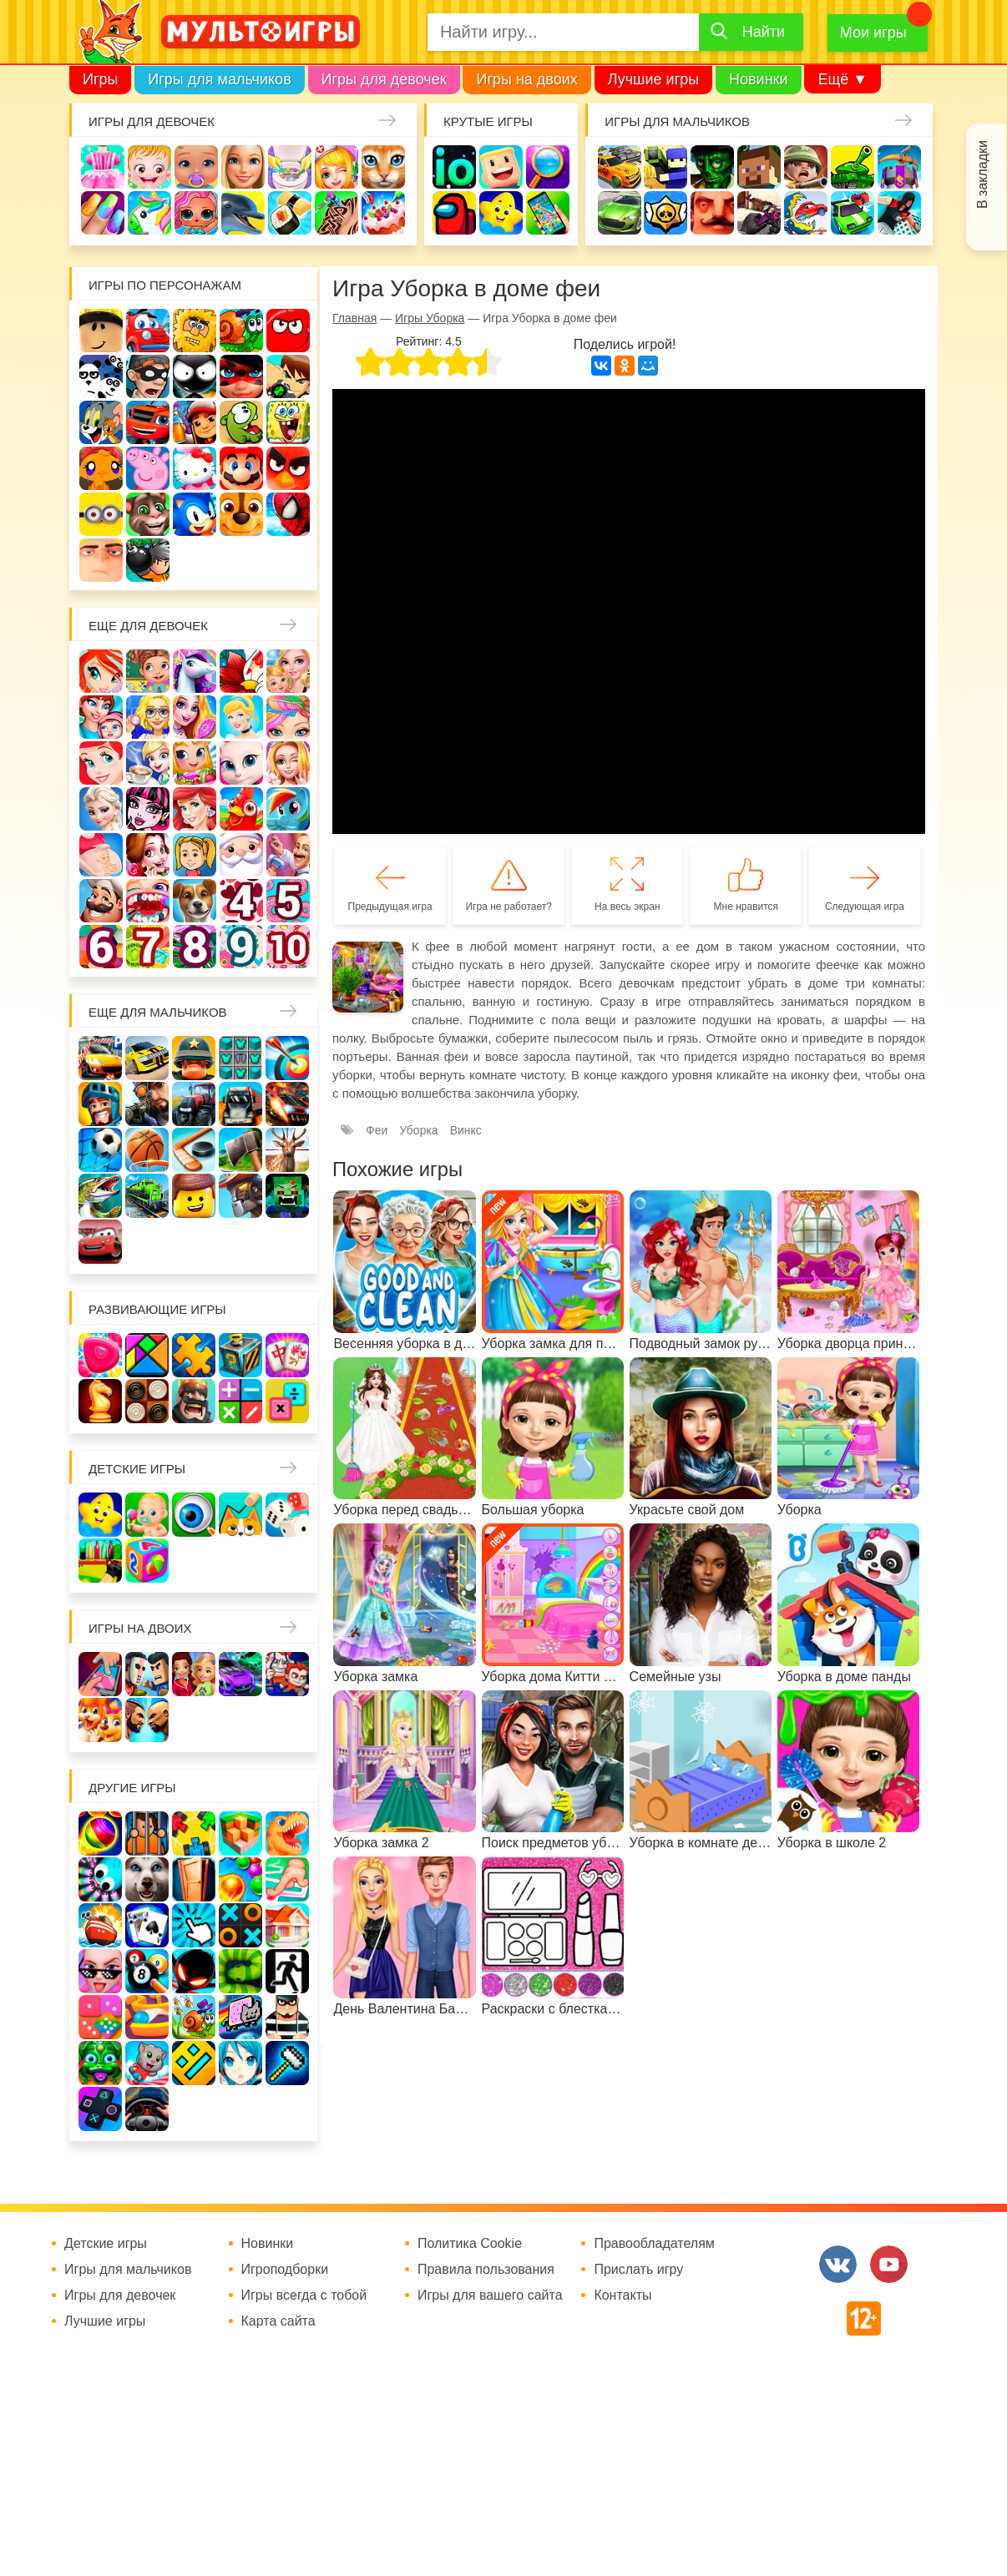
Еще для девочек (148, 626)
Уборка (289, 167)
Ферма (241, 809)
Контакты (622, 2295)
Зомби (712, 167)
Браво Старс (665, 213)
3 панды (101, 376)
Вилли (148, 330)
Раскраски (241, 671)
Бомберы (148, 560)
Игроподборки (285, 2269)
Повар (101, 900)
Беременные (101, 854)
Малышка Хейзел (149, 167)
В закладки (982, 174)
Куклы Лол (196, 213)
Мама (101, 717)
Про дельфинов (243, 213)
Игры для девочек (384, 79)
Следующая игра (864, 906)
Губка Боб (288, 422)
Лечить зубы (148, 900)
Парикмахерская (288, 717)
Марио (241, 468)
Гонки (619, 167)
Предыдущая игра (390, 906)
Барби (243, 167)
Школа (148, 671)
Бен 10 (288, 376)
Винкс (101, 671)
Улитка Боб (241, 330)
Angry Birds (288, 468)
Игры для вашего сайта (490, 2295)
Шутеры (759, 213)
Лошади (194, 671)
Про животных (194, 900)
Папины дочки (194, 854)
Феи (376, 1130)
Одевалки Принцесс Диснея (148, 854)
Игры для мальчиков (219, 79)
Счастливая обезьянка (101, 468)
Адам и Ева (194, 330)
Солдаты (805, 167)
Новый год (241, 854)
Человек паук (288, 514)
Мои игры (873, 32)
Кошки (383, 167)
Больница (148, 717)
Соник (194, 514)
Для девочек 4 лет (241, 900)
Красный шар (288, 330)
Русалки (194, 809)
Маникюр (102, 213)
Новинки (758, 79)
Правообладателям (654, 2243)
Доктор (336, 167)
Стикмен (194, 376)
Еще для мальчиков (158, 1012)
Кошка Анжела (241, 763)
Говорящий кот (148, 514)
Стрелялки (665, 167)
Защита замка (899, 167)
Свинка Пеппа (148, 468)
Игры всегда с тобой (304, 2295)
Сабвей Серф (194, 422)
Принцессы (241, 717)
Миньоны (101, 514)
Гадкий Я (101, 560)
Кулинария (289, 213)
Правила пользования (485, 2269)
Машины (619, 213)
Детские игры (501, 213)
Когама (501, 167)
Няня (288, 671)
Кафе (148, 763)
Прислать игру (638, 2269)
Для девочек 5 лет (288, 900)
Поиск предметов (547, 167)
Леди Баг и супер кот (241, 376)
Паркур (899, 213)
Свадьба (288, 763)
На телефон (547, 213)
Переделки (288, 854)
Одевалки (102, 167)
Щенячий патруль (241, 514)
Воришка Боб (148, 376)
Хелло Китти (194, 468)
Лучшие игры (653, 79)
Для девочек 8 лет (194, 946)
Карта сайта (278, 2321)
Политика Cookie (469, 2243)
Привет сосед (712, 213)
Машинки (852, 213)
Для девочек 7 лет (148, 946)
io (454, 167)
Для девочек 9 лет (241, 946)
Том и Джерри (101, 422)
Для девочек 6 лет (101, 946)
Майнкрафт (759, 167)
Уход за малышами (196, 167)
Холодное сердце (101, 809)
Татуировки (336, 213)
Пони (288, 809)
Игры (100, 79)
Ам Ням (241, 422)
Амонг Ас (454, 213)
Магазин (194, 763)
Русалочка (101, 763)
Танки (852, 167)
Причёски (194, 717)
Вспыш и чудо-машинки (148, 422)
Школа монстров (148, 809)
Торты (383, 213)
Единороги (149, 213)
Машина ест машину (805, 213)
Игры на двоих (526, 79)
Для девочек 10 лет (288, 946)
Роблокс (101, 330)
